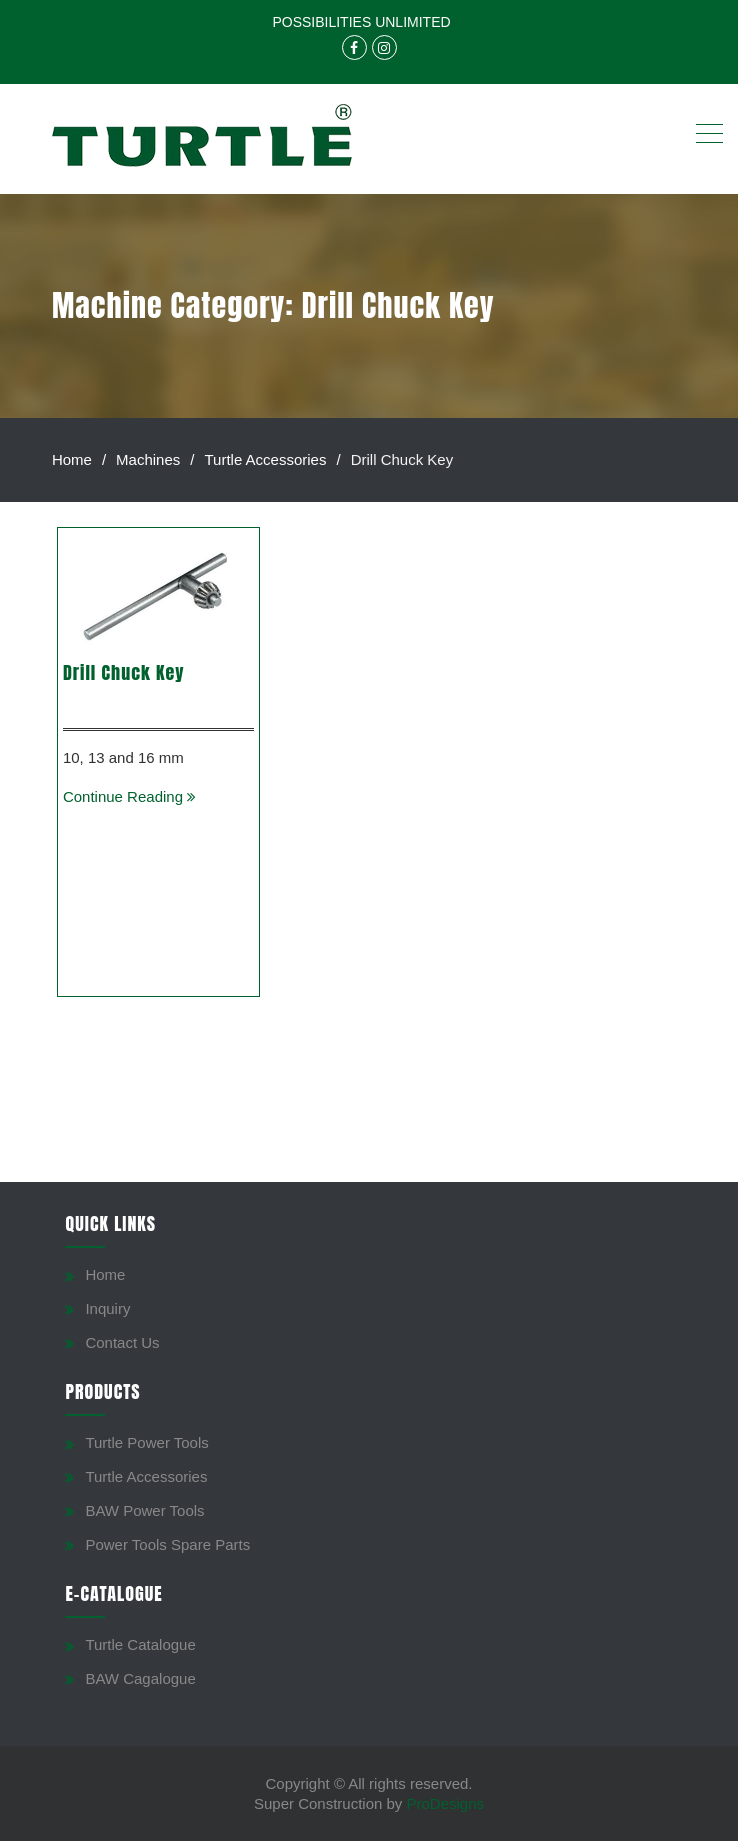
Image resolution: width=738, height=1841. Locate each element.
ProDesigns (446, 1803)
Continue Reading (129, 796)
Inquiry (107, 1308)
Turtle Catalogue (140, 1644)
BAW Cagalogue (140, 1678)
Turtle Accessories (146, 1476)
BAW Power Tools (144, 1510)
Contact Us (122, 1342)
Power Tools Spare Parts (167, 1544)
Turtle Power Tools (146, 1442)
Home (105, 1274)
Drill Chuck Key (124, 672)
